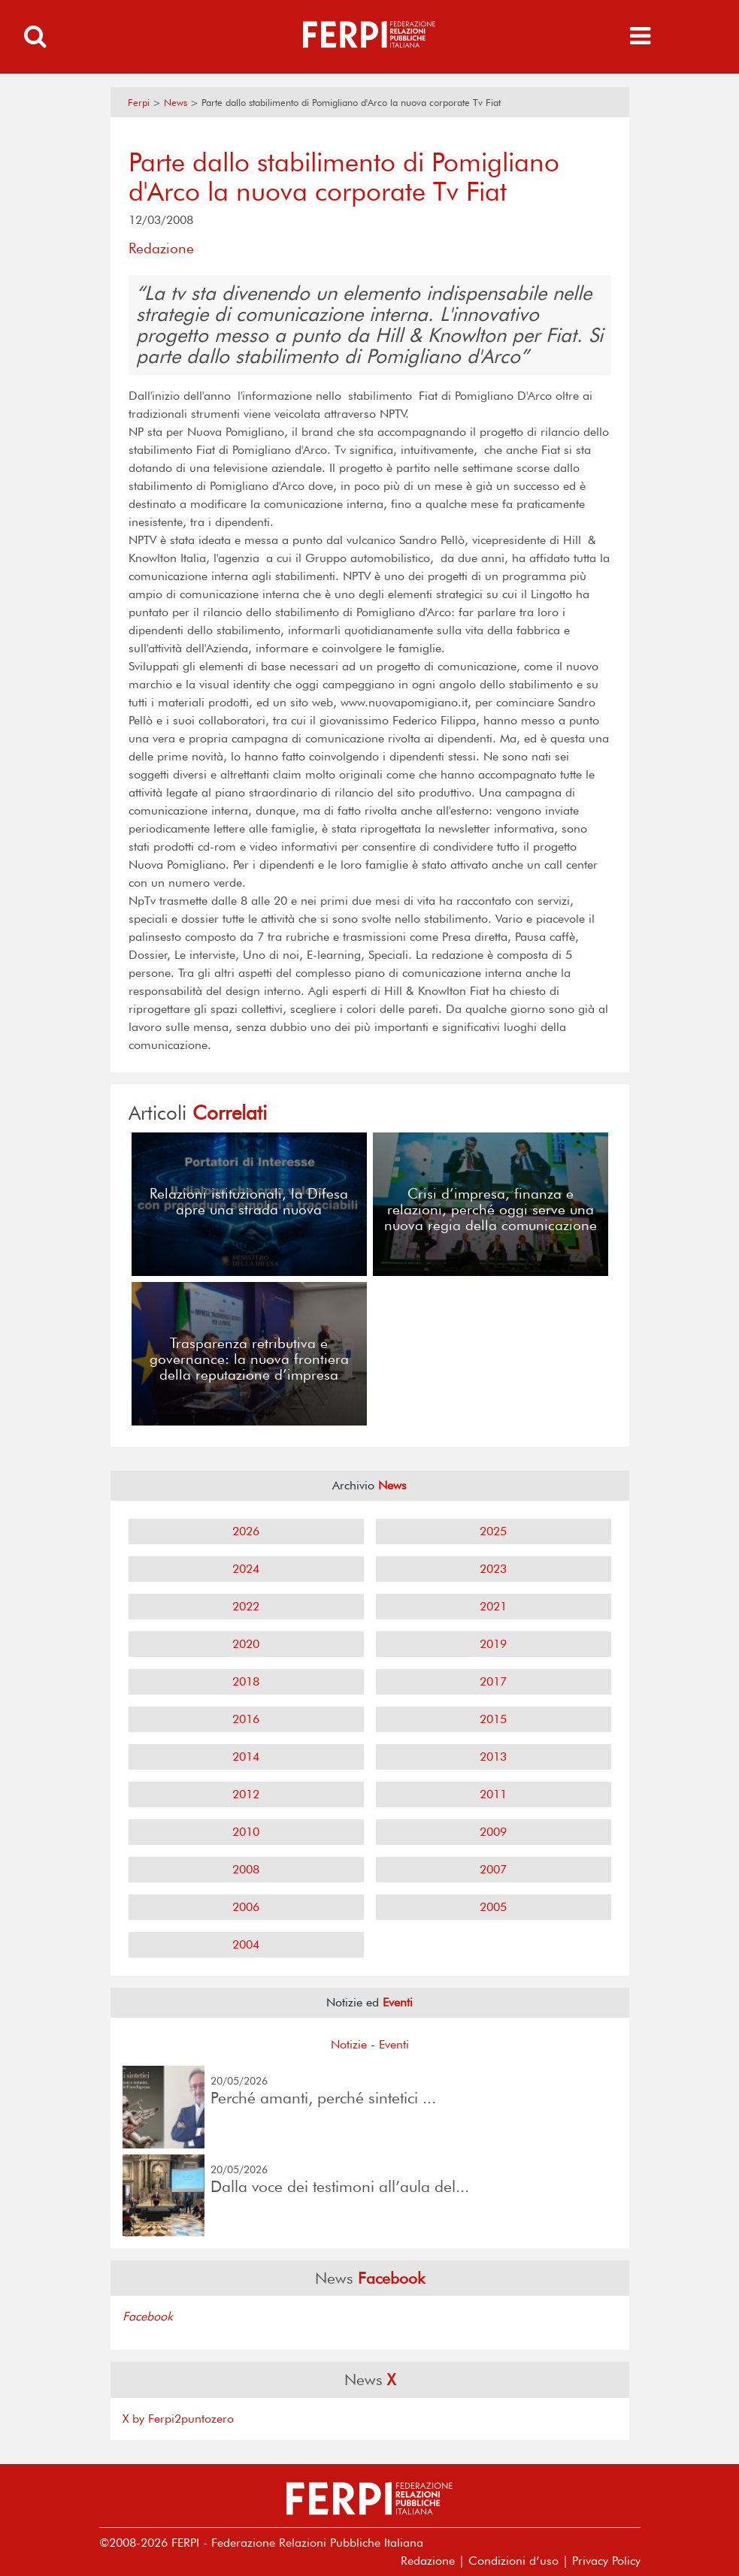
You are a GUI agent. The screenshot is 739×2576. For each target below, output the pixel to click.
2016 (245, 1719)
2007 (493, 1869)
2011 (493, 1794)
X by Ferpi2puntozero (178, 2418)
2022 (245, 1606)
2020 (245, 1644)
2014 (245, 1756)
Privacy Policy (606, 2560)
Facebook (148, 2316)
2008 (245, 1869)
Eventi (394, 2044)
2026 (245, 1531)
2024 (245, 1569)
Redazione (428, 2560)
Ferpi (139, 102)
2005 (493, 1907)
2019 (493, 1644)
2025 (493, 1531)
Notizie (349, 2044)
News (175, 102)
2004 (245, 1944)
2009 (493, 1832)
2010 (245, 1832)
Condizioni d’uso (513, 2560)
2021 (493, 1606)
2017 (493, 1681)
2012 (245, 1794)
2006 (245, 1907)
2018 (245, 1681)
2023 (493, 1569)
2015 (493, 1719)
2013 (493, 1756)
